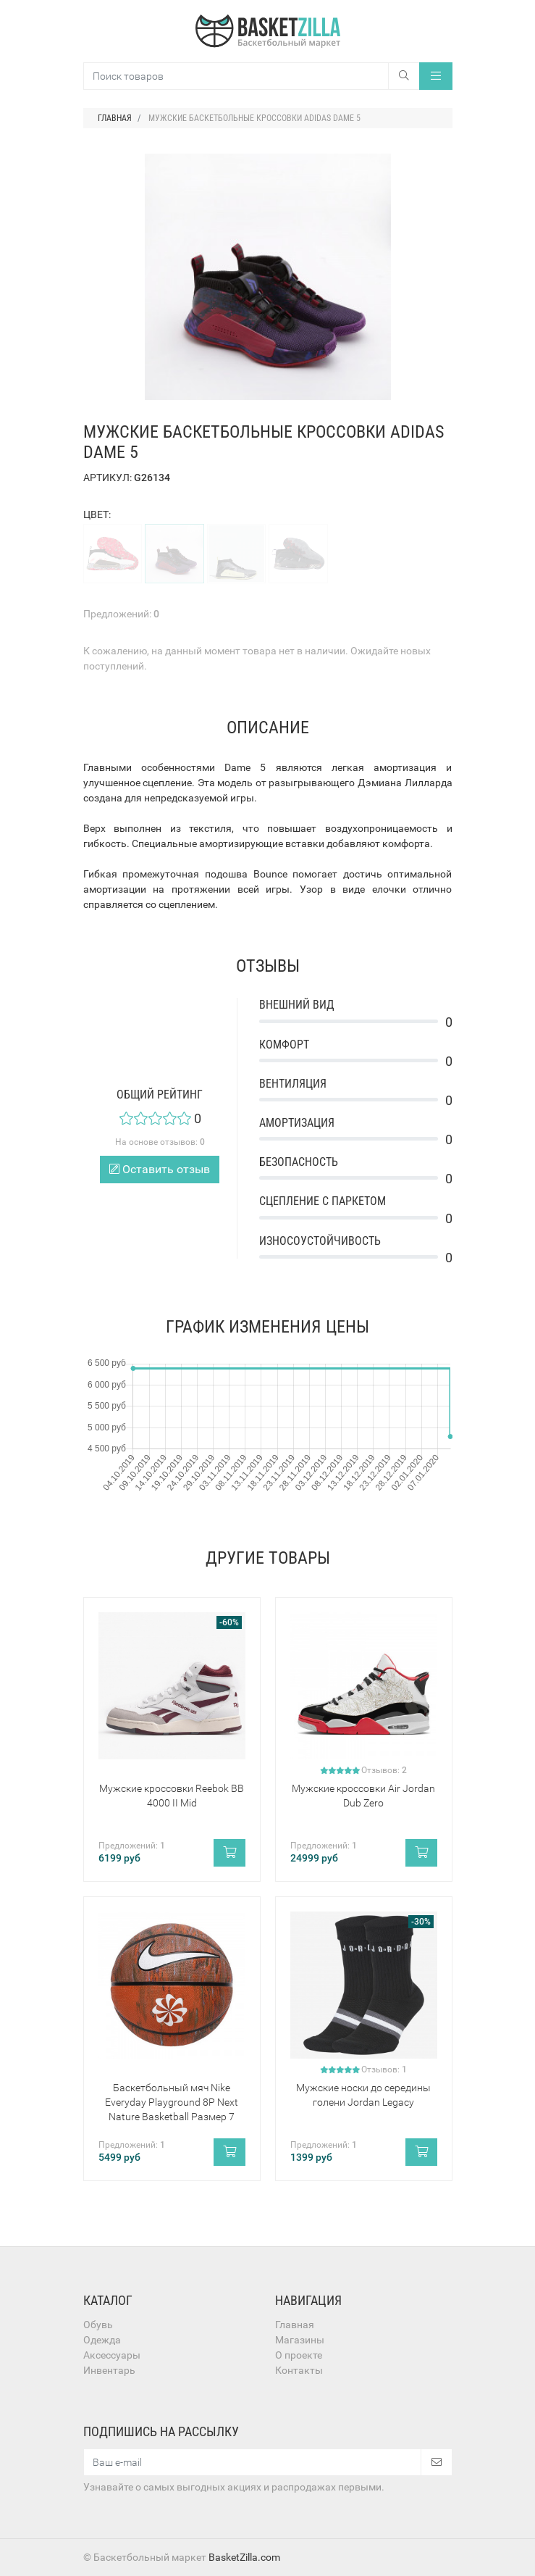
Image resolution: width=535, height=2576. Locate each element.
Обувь (98, 2324)
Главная (294, 2324)
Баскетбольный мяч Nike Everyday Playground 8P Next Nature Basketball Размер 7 (171, 2102)
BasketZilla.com (244, 2557)
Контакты (299, 2370)
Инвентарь (109, 2370)
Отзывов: (384, 1770)
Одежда (102, 2340)
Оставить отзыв (159, 1169)
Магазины (299, 2340)
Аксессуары (111, 2355)
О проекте (298, 2355)
